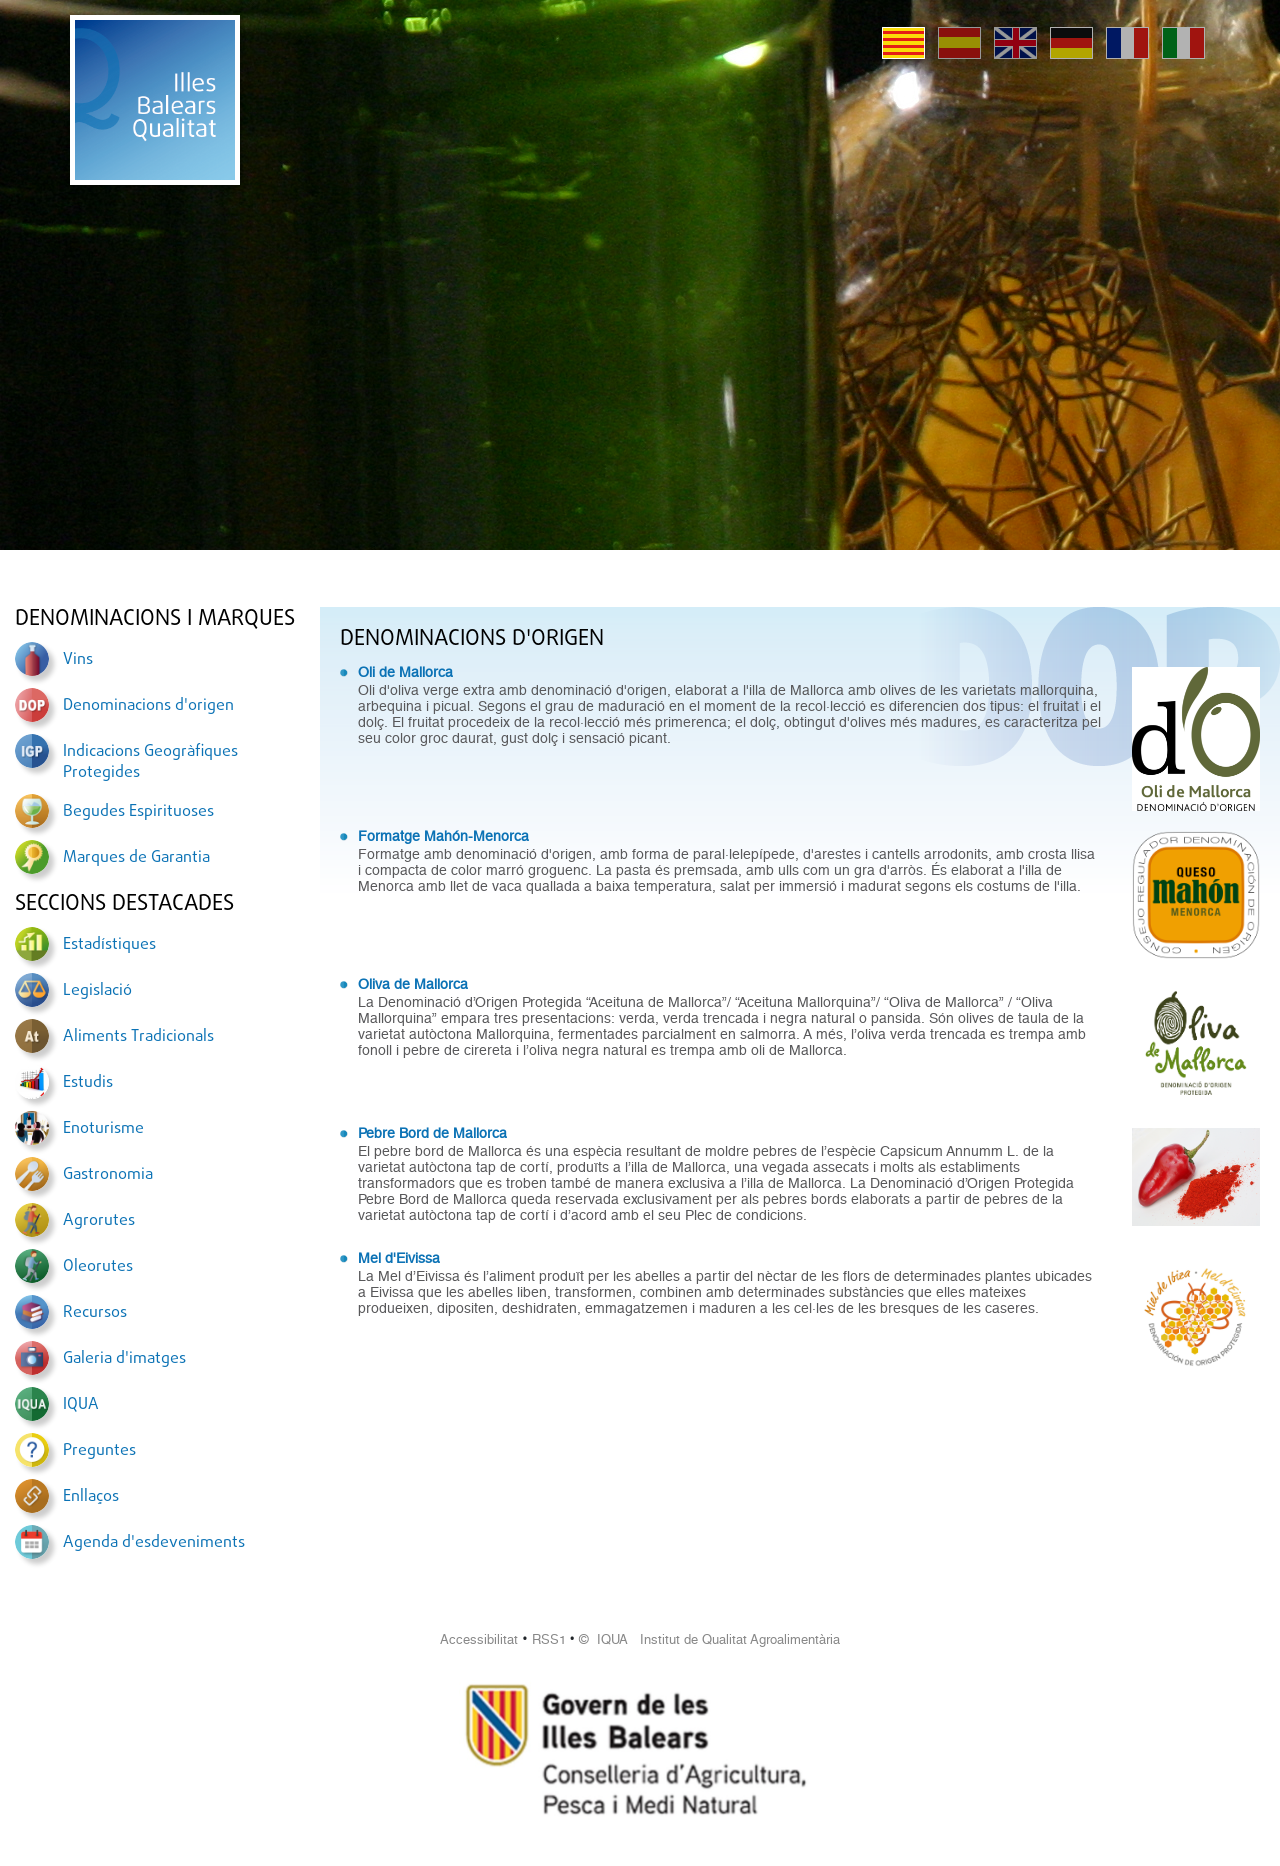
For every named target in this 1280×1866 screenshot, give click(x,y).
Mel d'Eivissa (399, 1258)
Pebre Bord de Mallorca (432, 1133)
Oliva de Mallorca (413, 984)
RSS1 (549, 1639)
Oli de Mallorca (405, 672)
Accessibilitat (479, 1639)
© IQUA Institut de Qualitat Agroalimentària (709, 1639)
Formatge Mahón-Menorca (443, 836)
